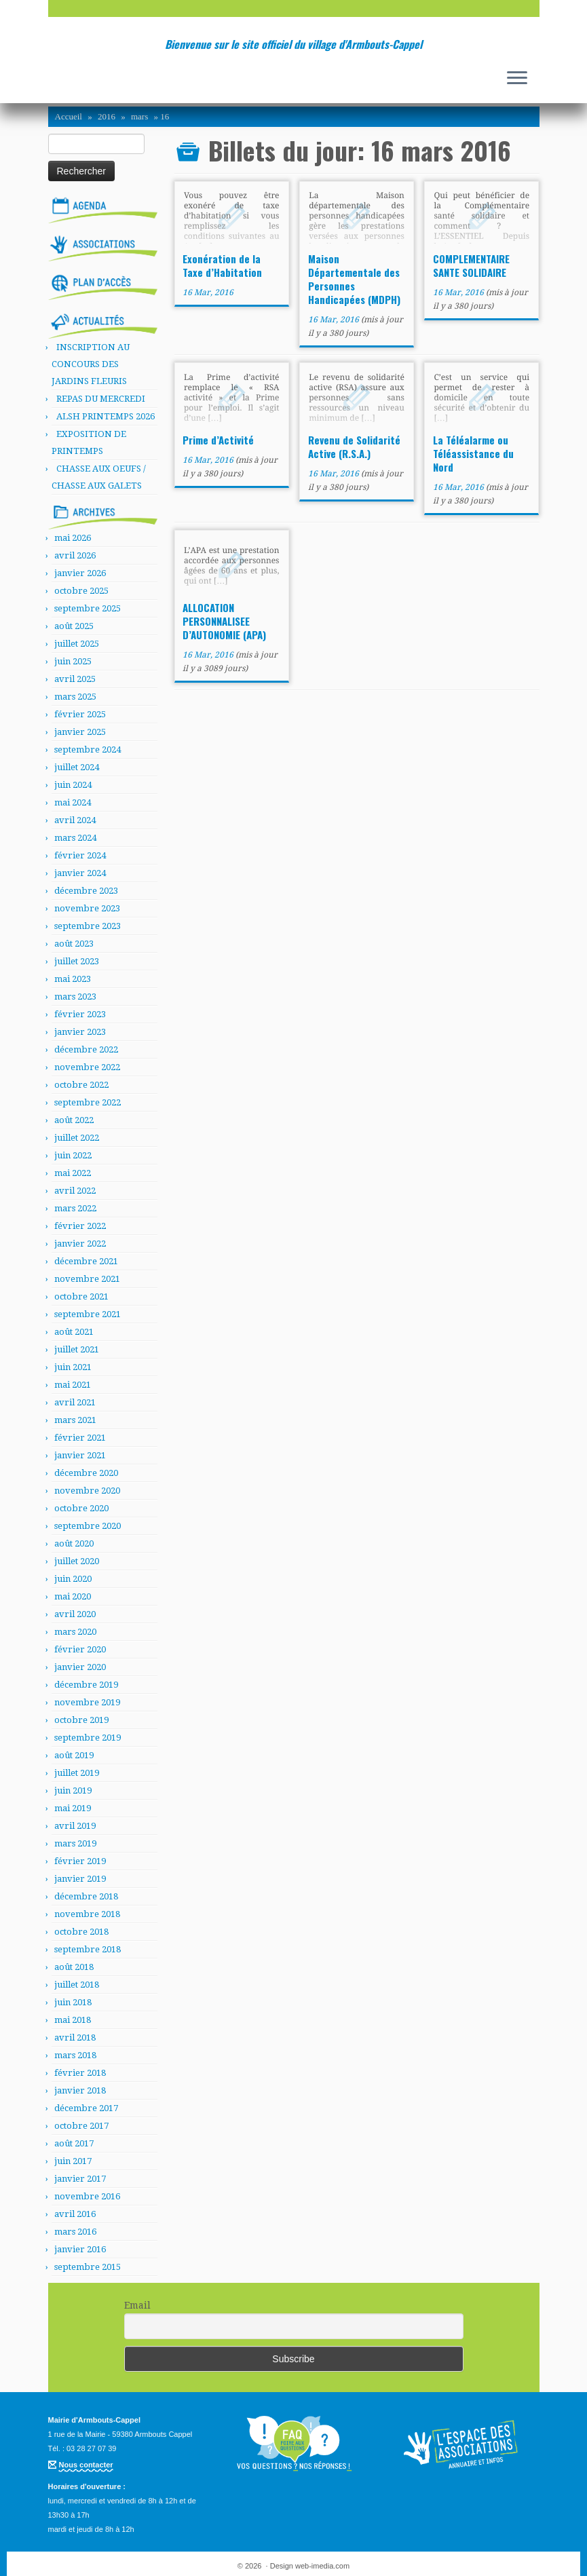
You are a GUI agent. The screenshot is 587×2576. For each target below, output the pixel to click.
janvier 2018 (80, 2090)
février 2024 (80, 855)
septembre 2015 (87, 2267)
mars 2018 (75, 2055)
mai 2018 (72, 2020)
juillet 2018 (76, 1985)
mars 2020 (75, 1632)
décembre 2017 (86, 2108)
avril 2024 (75, 820)
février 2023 (80, 1014)
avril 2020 (75, 1614)
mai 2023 (72, 979)
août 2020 (74, 1543)
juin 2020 (73, 1579)
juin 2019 (73, 1790)
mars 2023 (75, 996)
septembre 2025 (87, 608)
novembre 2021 (87, 1279)
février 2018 (80, 2073)
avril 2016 (75, 2214)
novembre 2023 (87, 908)
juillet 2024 (76, 767)
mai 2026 (72, 538)
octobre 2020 (81, 1508)
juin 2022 (73, 1155)
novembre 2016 (87, 2196)
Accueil (68, 116)
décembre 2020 (86, 1473)
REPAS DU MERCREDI (100, 399)
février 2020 (80, 1649)
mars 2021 (75, 1420)
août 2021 (74, 1332)
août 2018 (74, 1967)
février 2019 (80, 1861)
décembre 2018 (86, 1896)
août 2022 (74, 1120)
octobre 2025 (81, 591)
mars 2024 (75, 838)
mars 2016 (75, 2232)
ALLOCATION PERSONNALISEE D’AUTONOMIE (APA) (224, 621)
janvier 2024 (80, 873)
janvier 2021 (80, 1455)
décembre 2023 (86, 891)
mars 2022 (75, 1208)
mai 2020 (72, 1596)
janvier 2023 (80, 1032)
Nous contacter (86, 2465)
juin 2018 (73, 2002)
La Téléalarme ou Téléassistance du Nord (473, 453)
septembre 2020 (87, 1526)
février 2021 (80, 1438)
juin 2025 (73, 661)
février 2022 (80, 1226)
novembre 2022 (87, 1067)
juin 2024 (73, 785)
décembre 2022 (86, 1049)
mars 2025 (75, 697)
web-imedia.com (322, 2566)
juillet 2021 (76, 1349)
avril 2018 (75, 2037)
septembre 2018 (87, 1949)
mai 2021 (72, 1385)
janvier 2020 (80, 1667)
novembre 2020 (87, 1490)
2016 (106, 116)
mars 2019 (75, 1843)
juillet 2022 (76, 1138)
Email (137, 2305)
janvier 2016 (80, 2249)
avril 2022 (75, 1191)
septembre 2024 (87, 749)
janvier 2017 (80, 2179)
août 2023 (74, 944)
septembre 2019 (87, 1737)
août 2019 (74, 1755)
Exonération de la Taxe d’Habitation (222, 265)
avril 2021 (75, 1402)
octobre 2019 (81, 1720)
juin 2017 (73, 2161)
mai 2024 (72, 802)
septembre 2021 (87, 1314)
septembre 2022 (87, 1102)
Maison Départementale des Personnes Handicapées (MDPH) (354, 279)
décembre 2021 (86, 1261)
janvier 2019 (80, 1879)
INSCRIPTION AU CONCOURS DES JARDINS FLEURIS (91, 364)
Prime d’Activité (218, 439)
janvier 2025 (80, 732)
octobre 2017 (81, 2126)
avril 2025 (75, 679)
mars (139, 116)
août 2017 (74, 2143)
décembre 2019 (86, 1685)
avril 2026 (75, 555)
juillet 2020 (76, 1561)
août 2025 (74, 626)
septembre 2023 (87, 926)
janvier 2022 (80, 1243)
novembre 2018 (87, 1914)
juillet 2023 (76, 961)
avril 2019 (75, 1826)
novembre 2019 (87, 1702)
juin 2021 (73, 1367)
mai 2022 (72, 1173)
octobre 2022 (81, 1085)
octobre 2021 (81, 1296)
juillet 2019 (76, 1773)
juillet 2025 (76, 644)
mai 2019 (72, 1808)
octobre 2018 (81, 1932)
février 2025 (80, 714)
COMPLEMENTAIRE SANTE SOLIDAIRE (471, 265)
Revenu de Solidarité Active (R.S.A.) (354, 446)
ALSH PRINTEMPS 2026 (105, 416)
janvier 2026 (80, 573)
